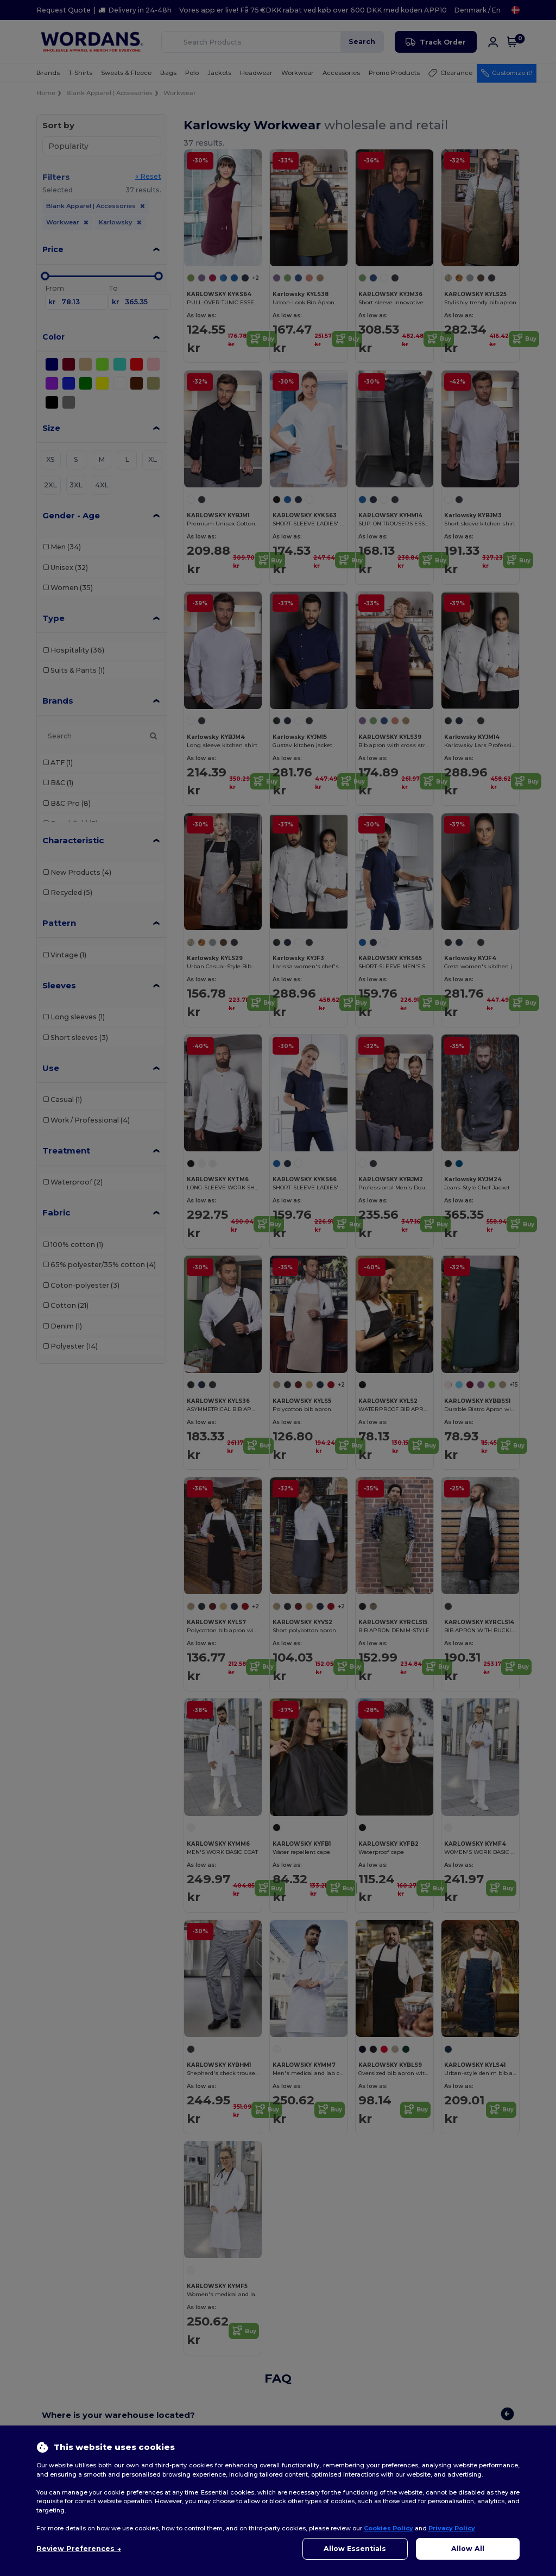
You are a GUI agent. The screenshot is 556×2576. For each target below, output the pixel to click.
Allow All (467, 2548)
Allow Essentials (355, 2548)
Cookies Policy (388, 2528)
